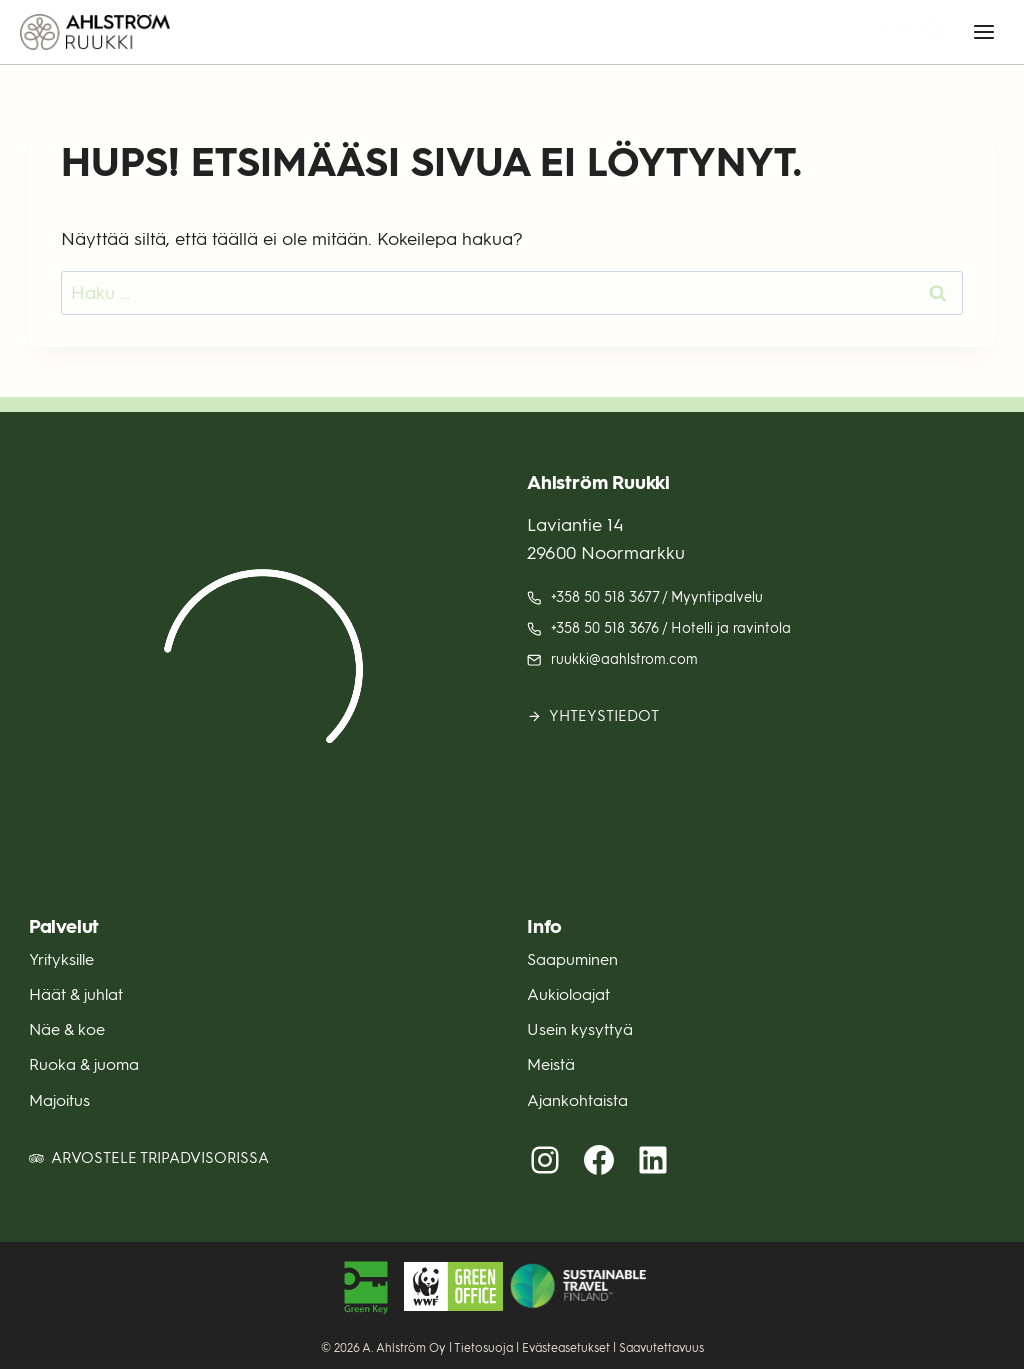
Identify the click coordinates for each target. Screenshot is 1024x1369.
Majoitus (59, 1100)
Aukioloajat (568, 994)
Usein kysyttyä (580, 1029)
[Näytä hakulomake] (915, 32)
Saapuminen (572, 959)
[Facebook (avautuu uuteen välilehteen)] (599, 1160)
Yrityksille (61, 959)
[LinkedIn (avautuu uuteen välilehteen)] (653, 1160)
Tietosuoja (483, 1348)
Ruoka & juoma (84, 1064)
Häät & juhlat (76, 994)
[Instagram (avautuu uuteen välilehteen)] (545, 1160)
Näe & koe (67, 1029)
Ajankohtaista (577, 1100)
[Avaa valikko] (983, 31)
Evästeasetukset (566, 1348)
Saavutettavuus (661, 1348)
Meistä (551, 1064)
